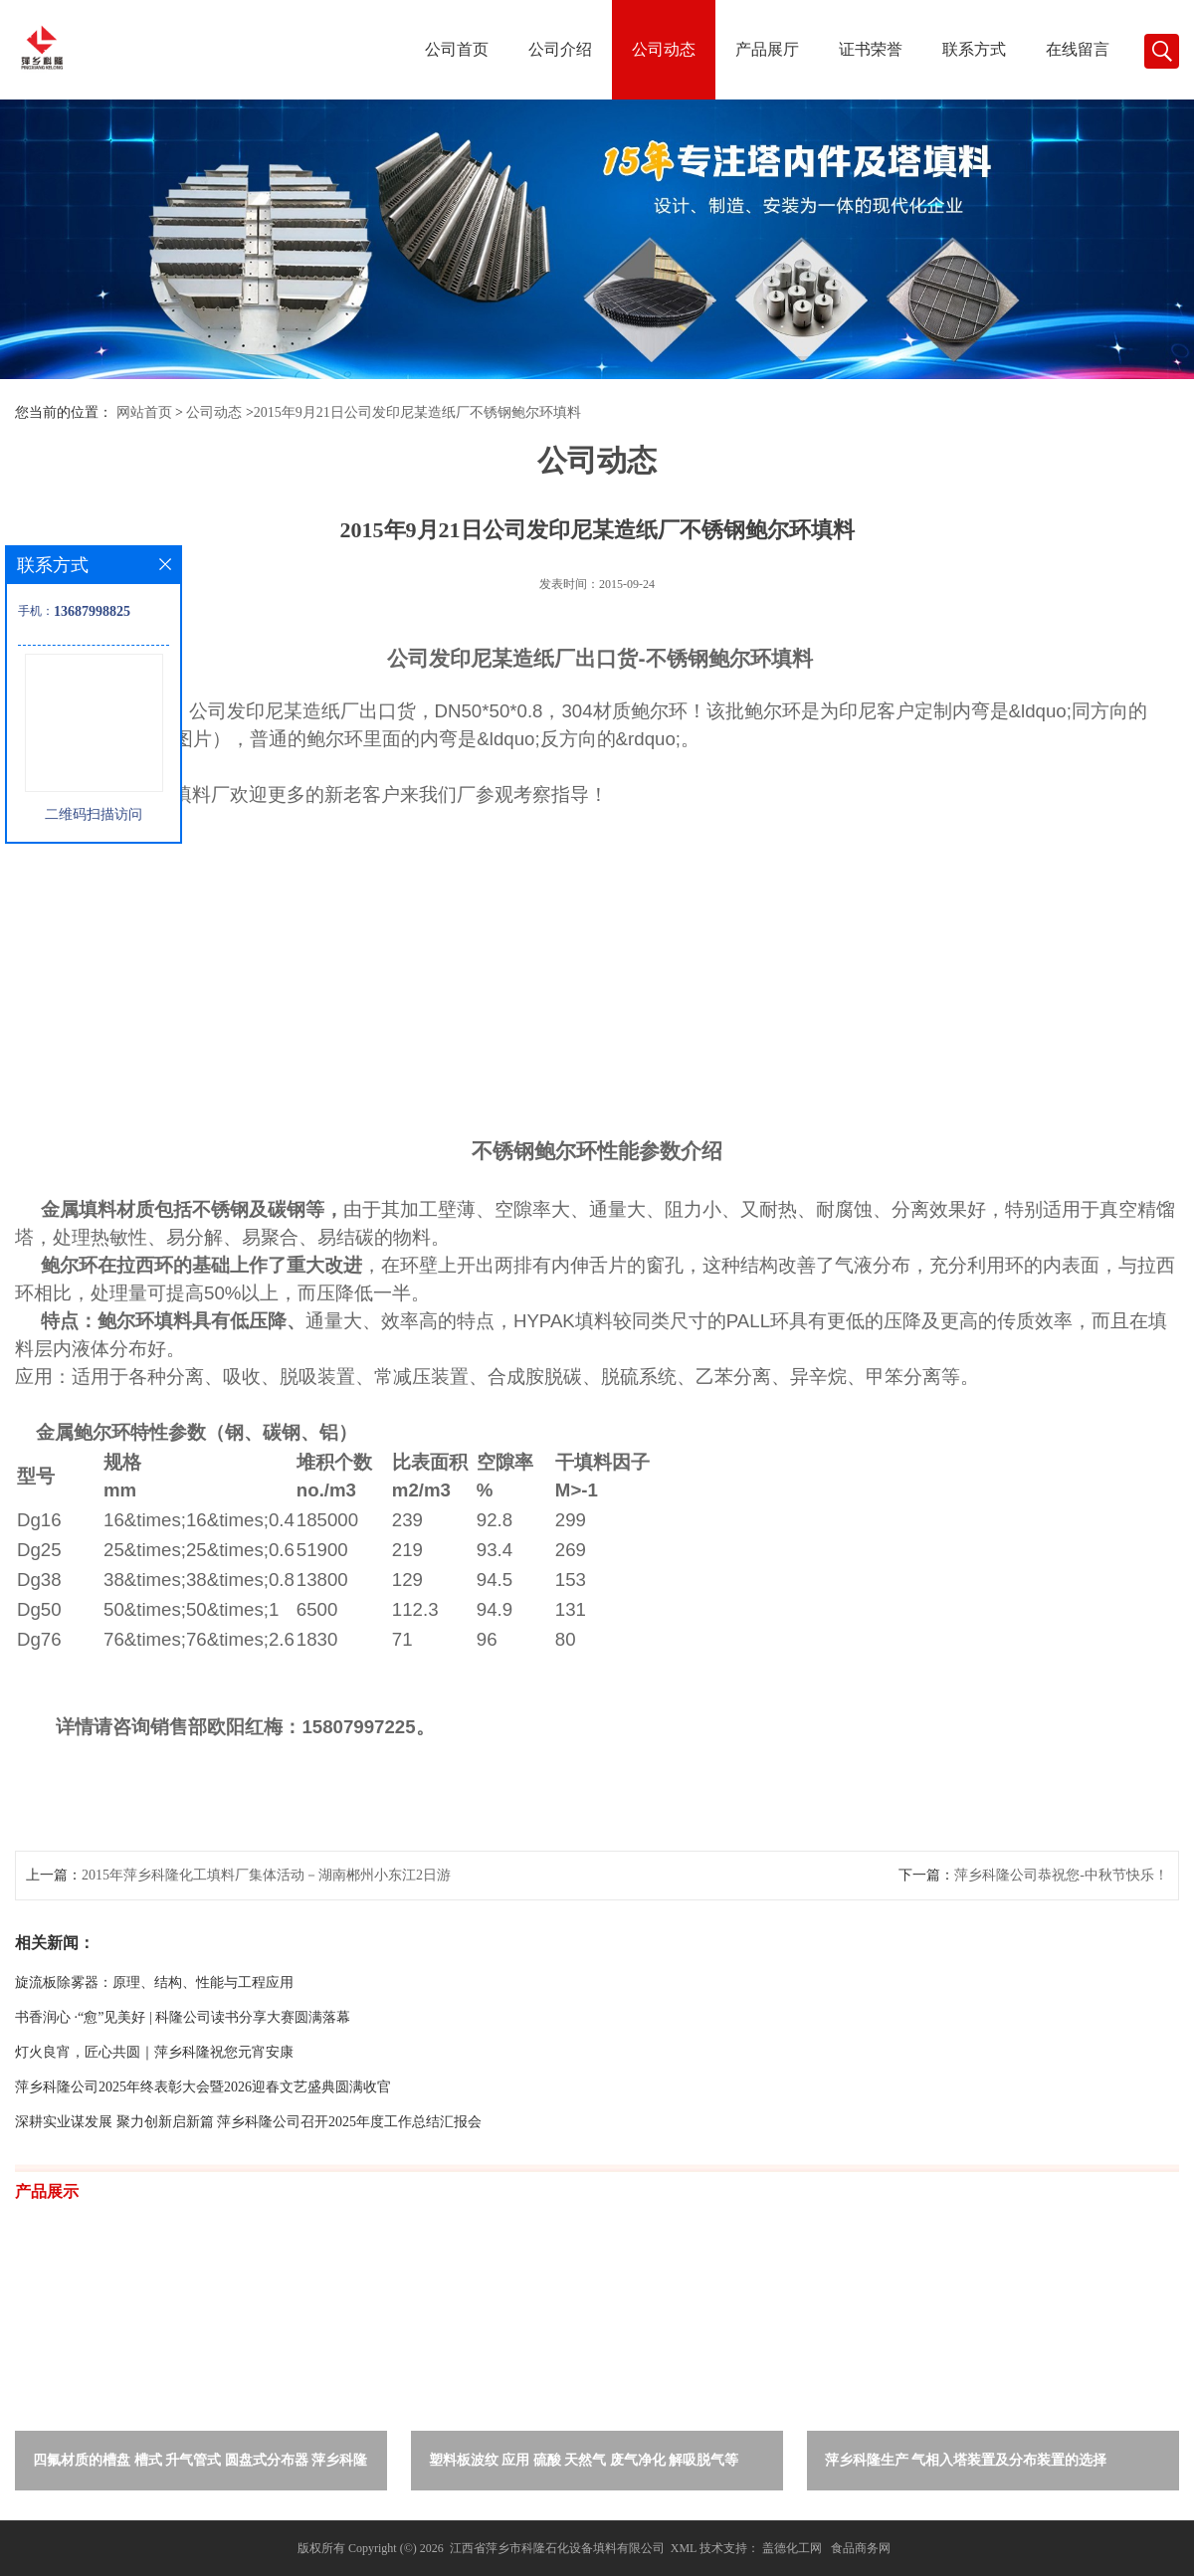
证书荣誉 (870, 49)
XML (683, 2548)
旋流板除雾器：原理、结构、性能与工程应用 (154, 1982)
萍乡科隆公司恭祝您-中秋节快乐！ (1061, 1875)
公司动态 (664, 49)
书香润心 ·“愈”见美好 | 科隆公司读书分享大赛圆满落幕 (182, 2017)
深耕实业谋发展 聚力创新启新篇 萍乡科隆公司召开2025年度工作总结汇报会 (248, 2121)
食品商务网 (861, 2548)
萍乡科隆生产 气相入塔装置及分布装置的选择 (966, 2460)
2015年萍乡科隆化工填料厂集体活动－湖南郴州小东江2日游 (266, 1875)
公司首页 (457, 49)
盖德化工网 (792, 2548)
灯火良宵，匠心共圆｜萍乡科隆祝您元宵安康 (154, 2052)
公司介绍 (560, 49)
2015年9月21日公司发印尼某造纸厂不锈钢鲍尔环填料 (417, 412)
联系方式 (974, 49)
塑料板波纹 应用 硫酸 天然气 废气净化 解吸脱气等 (584, 2460)
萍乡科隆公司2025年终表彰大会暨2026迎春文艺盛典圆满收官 (203, 2087)
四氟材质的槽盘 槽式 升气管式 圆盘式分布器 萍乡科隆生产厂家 (200, 2464)
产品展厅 (767, 49)
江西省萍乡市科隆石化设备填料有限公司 (557, 2548)
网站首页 (144, 412)
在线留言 (1077, 49)
